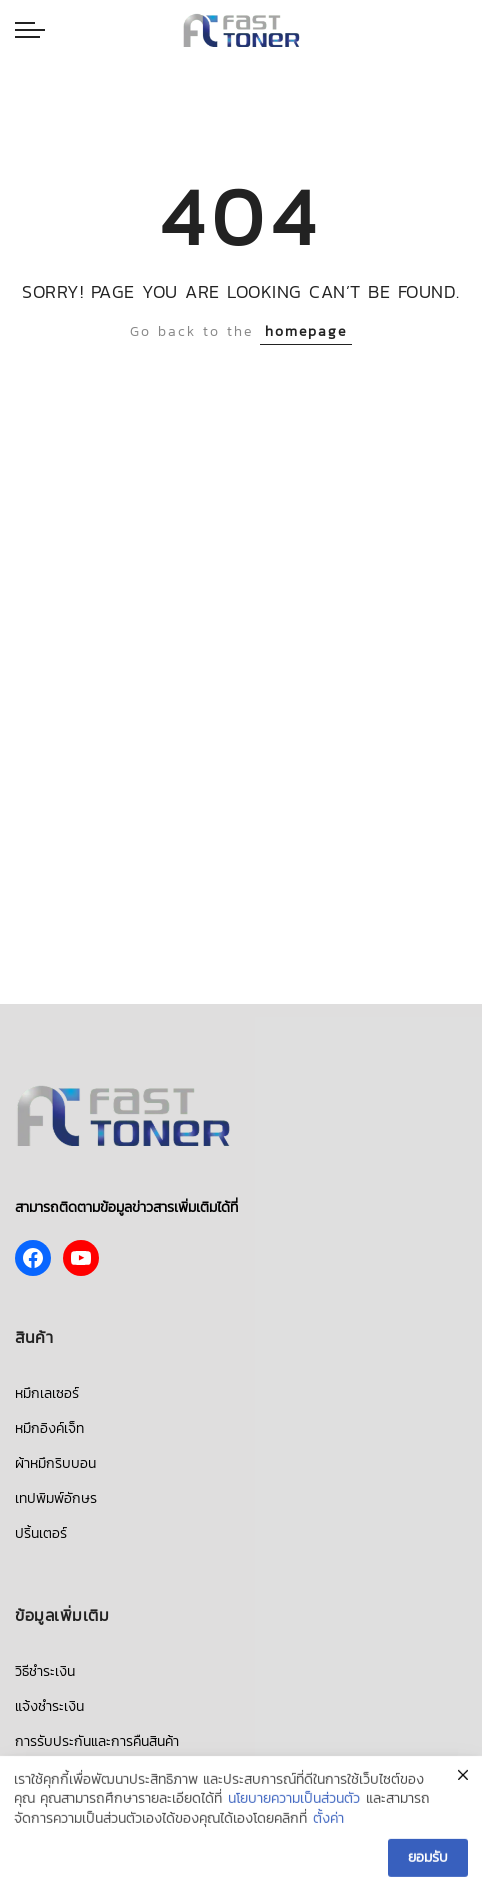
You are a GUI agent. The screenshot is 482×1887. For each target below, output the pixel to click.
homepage (306, 331)
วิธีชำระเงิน (45, 1671)
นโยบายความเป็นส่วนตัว (294, 1803)
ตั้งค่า (328, 1823)
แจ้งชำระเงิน (49, 1706)
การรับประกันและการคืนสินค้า (97, 1741)
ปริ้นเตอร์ (41, 1533)
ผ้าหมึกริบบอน (55, 1463)
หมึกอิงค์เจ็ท (49, 1428)
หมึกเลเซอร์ (47, 1393)
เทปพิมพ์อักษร (56, 1498)
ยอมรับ (428, 1861)
